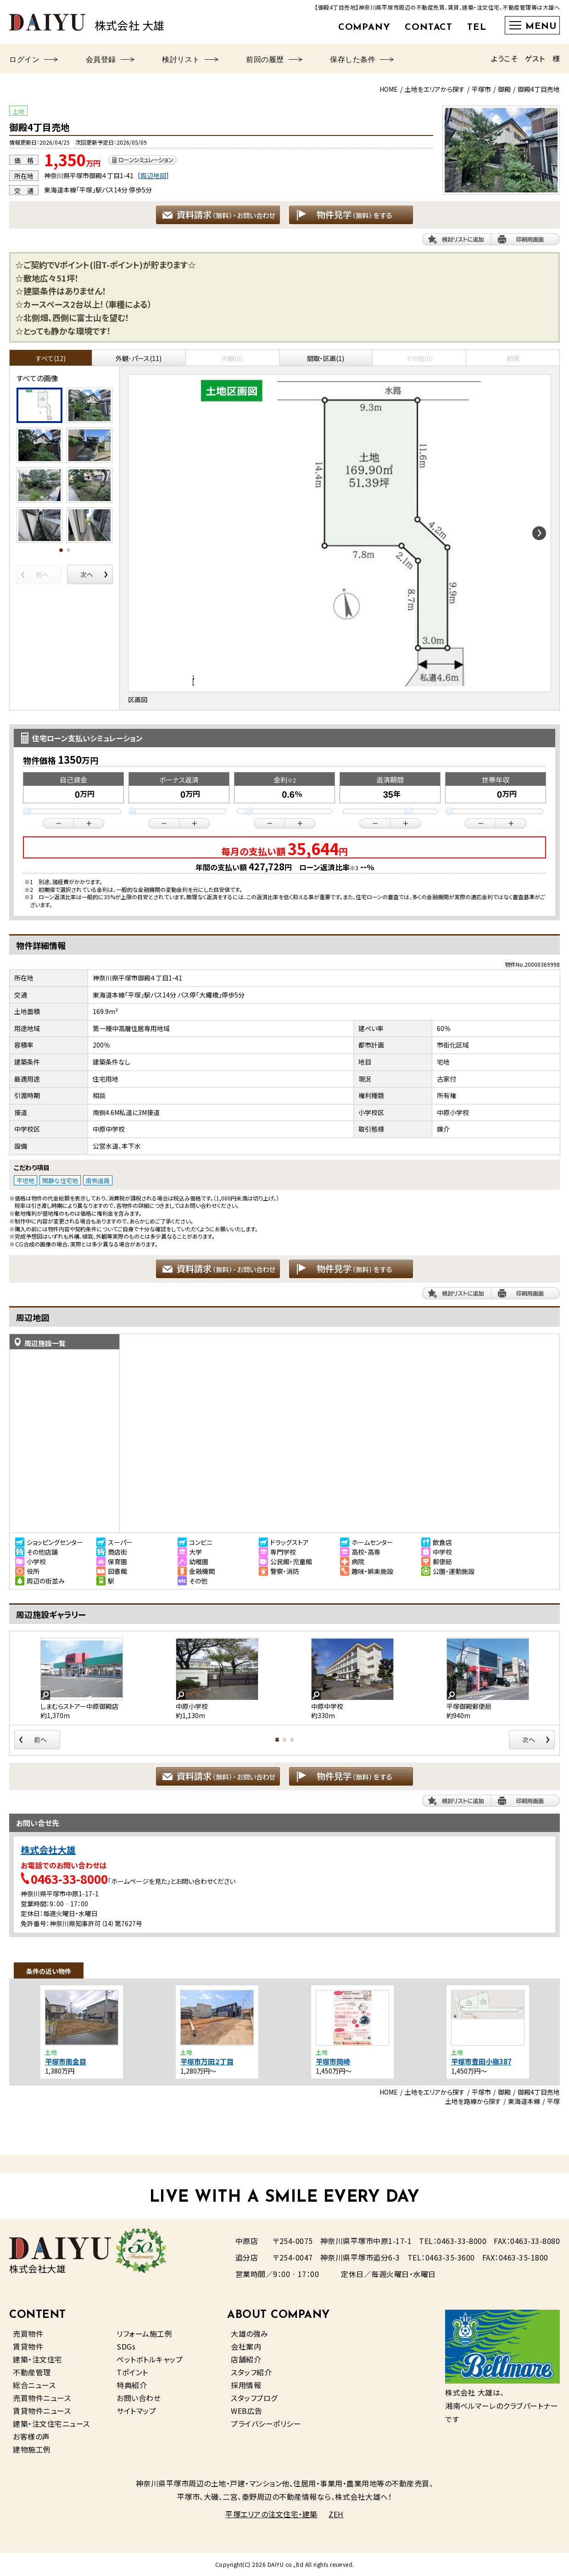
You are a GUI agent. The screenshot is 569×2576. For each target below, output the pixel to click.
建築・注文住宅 (37, 2359)
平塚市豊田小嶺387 (481, 2061)
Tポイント (132, 2372)
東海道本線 (524, 2101)
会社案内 (246, 2346)
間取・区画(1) (325, 358)
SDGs (126, 2346)
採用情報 (246, 2384)
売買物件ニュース (42, 2397)
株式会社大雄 (48, 1849)
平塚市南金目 (65, 2061)
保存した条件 (362, 60)
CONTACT (428, 27)
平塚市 (481, 89)
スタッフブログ (254, 2397)
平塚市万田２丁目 (207, 2061)
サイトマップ (136, 2410)
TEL (476, 27)
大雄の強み (249, 2333)
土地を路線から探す (473, 2101)
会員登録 (110, 60)
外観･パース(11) (139, 358)
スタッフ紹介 (251, 2372)
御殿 (504, 89)
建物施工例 (32, 2449)
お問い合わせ (139, 2397)
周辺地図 (153, 175)
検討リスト (190, 60)
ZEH (336, 2514)
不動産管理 (32, 2372)
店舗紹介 (246, 2359)
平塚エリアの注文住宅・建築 (271, 2514)
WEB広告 (246, 2410)
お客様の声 (31, 2436)
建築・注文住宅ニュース (51, 2423)
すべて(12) (51, 358)
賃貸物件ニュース (42, 2410)
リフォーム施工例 (144, 2333)
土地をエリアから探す (435, 89)
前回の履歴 (274, 60)
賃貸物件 (28, 2346)
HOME (388, 89)
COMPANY (364, 27)
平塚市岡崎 (333, 2061)
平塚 (553, 2101)
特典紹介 (132, 2384)
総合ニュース (34, 2384)
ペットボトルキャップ (150, 2359)
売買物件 (28, 2333)
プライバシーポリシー (266, 2423)
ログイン (33, 60)
